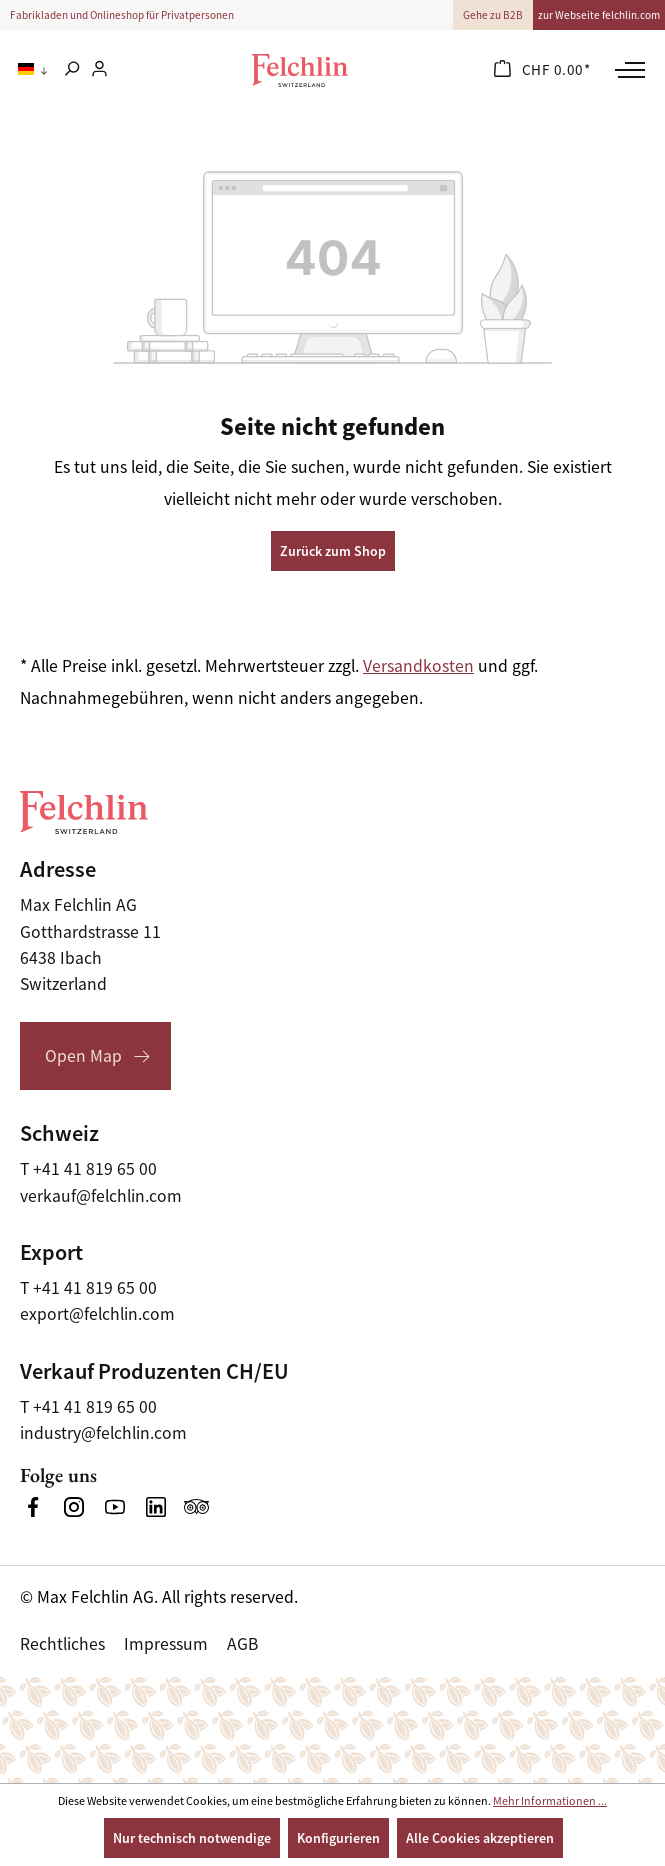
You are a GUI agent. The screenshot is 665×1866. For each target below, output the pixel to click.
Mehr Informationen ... (550, 1801)
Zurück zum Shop (333, 551)
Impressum (166, 1644)
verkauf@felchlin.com (101, 1196)
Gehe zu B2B (493, 15)
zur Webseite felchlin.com (599, 15)
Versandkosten (418, 666)
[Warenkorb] (542, 70)
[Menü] (627, 70)
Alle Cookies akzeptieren (480, 1838)
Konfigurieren (338, 1838)
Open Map (83, 1056)
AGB (242, 1644)
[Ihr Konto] (99, 70)
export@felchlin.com (97, 1314)
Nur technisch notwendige (192, 1838)
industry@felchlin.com (103, 1433)
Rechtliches (62, 1644)
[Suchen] (71, 70)
